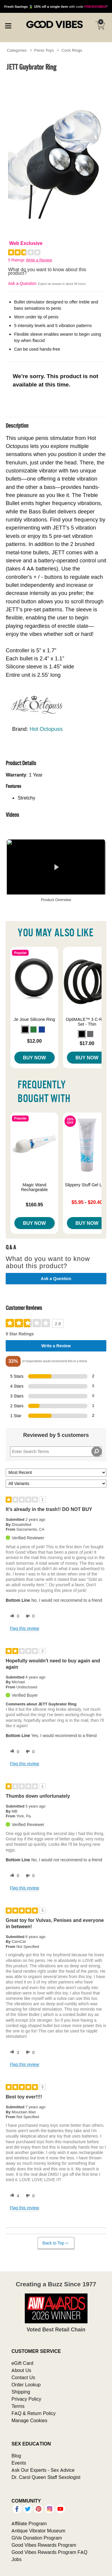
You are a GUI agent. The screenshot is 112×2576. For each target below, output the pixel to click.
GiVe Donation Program (36, 2538)
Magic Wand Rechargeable (34, 1187)
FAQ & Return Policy (33, 2413)
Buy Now (34, 1058)
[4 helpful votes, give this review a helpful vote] (13, 2196)
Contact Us (23, 2377)
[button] (25, 1029)
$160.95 (34, 1205)
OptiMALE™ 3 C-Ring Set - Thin (87, 1022)
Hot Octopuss (46, 728)
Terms (17, 2406)
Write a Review (39, 260)
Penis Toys (44, 50)
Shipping (20, 2392)
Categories (17, 50)
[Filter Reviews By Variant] (56, 1484)
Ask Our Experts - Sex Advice (42, 2470)
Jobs (16, 2559)
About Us (21, 2370)
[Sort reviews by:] (56, 1473)
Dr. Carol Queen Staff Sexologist (45, 2477)
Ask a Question (22, 283)
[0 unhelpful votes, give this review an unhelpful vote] (29, 1616)
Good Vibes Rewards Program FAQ (49, 2552)
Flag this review (24, 1628)
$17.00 (87, 1043)
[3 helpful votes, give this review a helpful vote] (13, 2052)
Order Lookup (26, 2385)
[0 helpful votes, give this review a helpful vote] (13, 1616)
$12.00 (34, 1041)
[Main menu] (8, 25)
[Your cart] (100, 25)
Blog (16, 2456)
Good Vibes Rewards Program (43, 2545)
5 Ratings (16, 260)
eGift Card (22, 2363)
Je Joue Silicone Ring (34, 1019)
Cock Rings (72, 50)
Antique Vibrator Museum (38, 2531)
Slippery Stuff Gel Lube (87, 1184)
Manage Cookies (29, 2420)
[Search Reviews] (56, 1451)
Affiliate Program (29, 2523)
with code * (56, 6)
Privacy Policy (26, 2399)
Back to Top (55, 2243)
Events (18, 2463)
